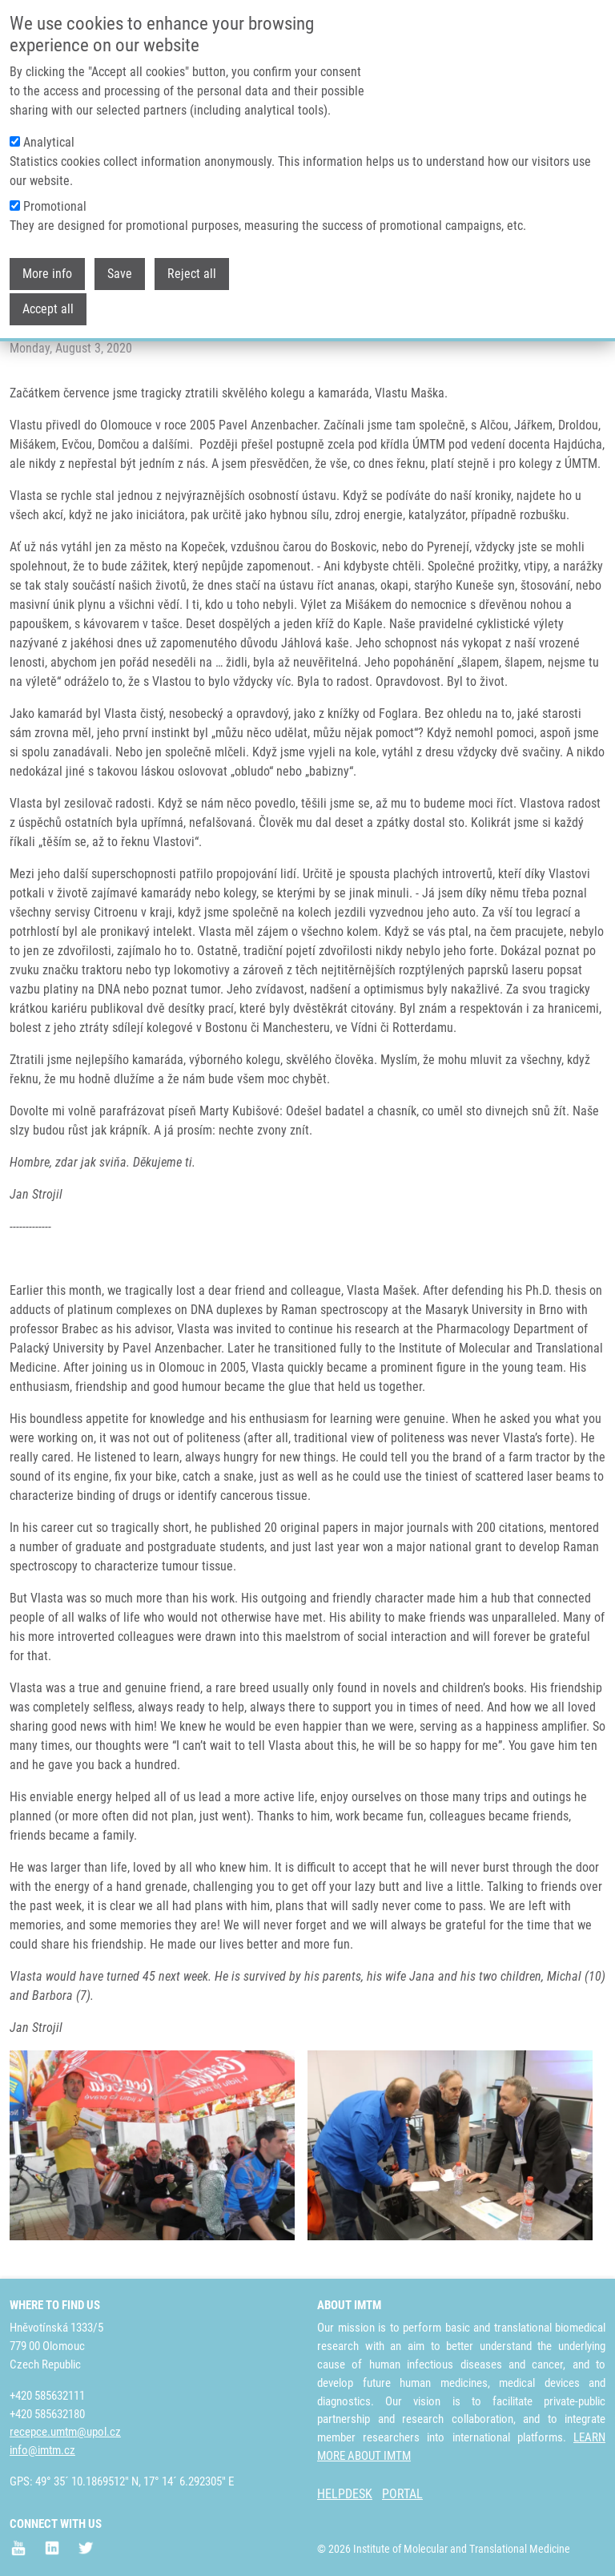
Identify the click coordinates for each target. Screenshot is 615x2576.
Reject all (191, 272)
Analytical (48, 140)
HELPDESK (344, 2493)
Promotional (54, 204)
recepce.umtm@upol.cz (65, 2432)
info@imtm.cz (42, 2450)
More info (47, 272)
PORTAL (402, 2493)
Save (119, 272)
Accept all (48, 307)
